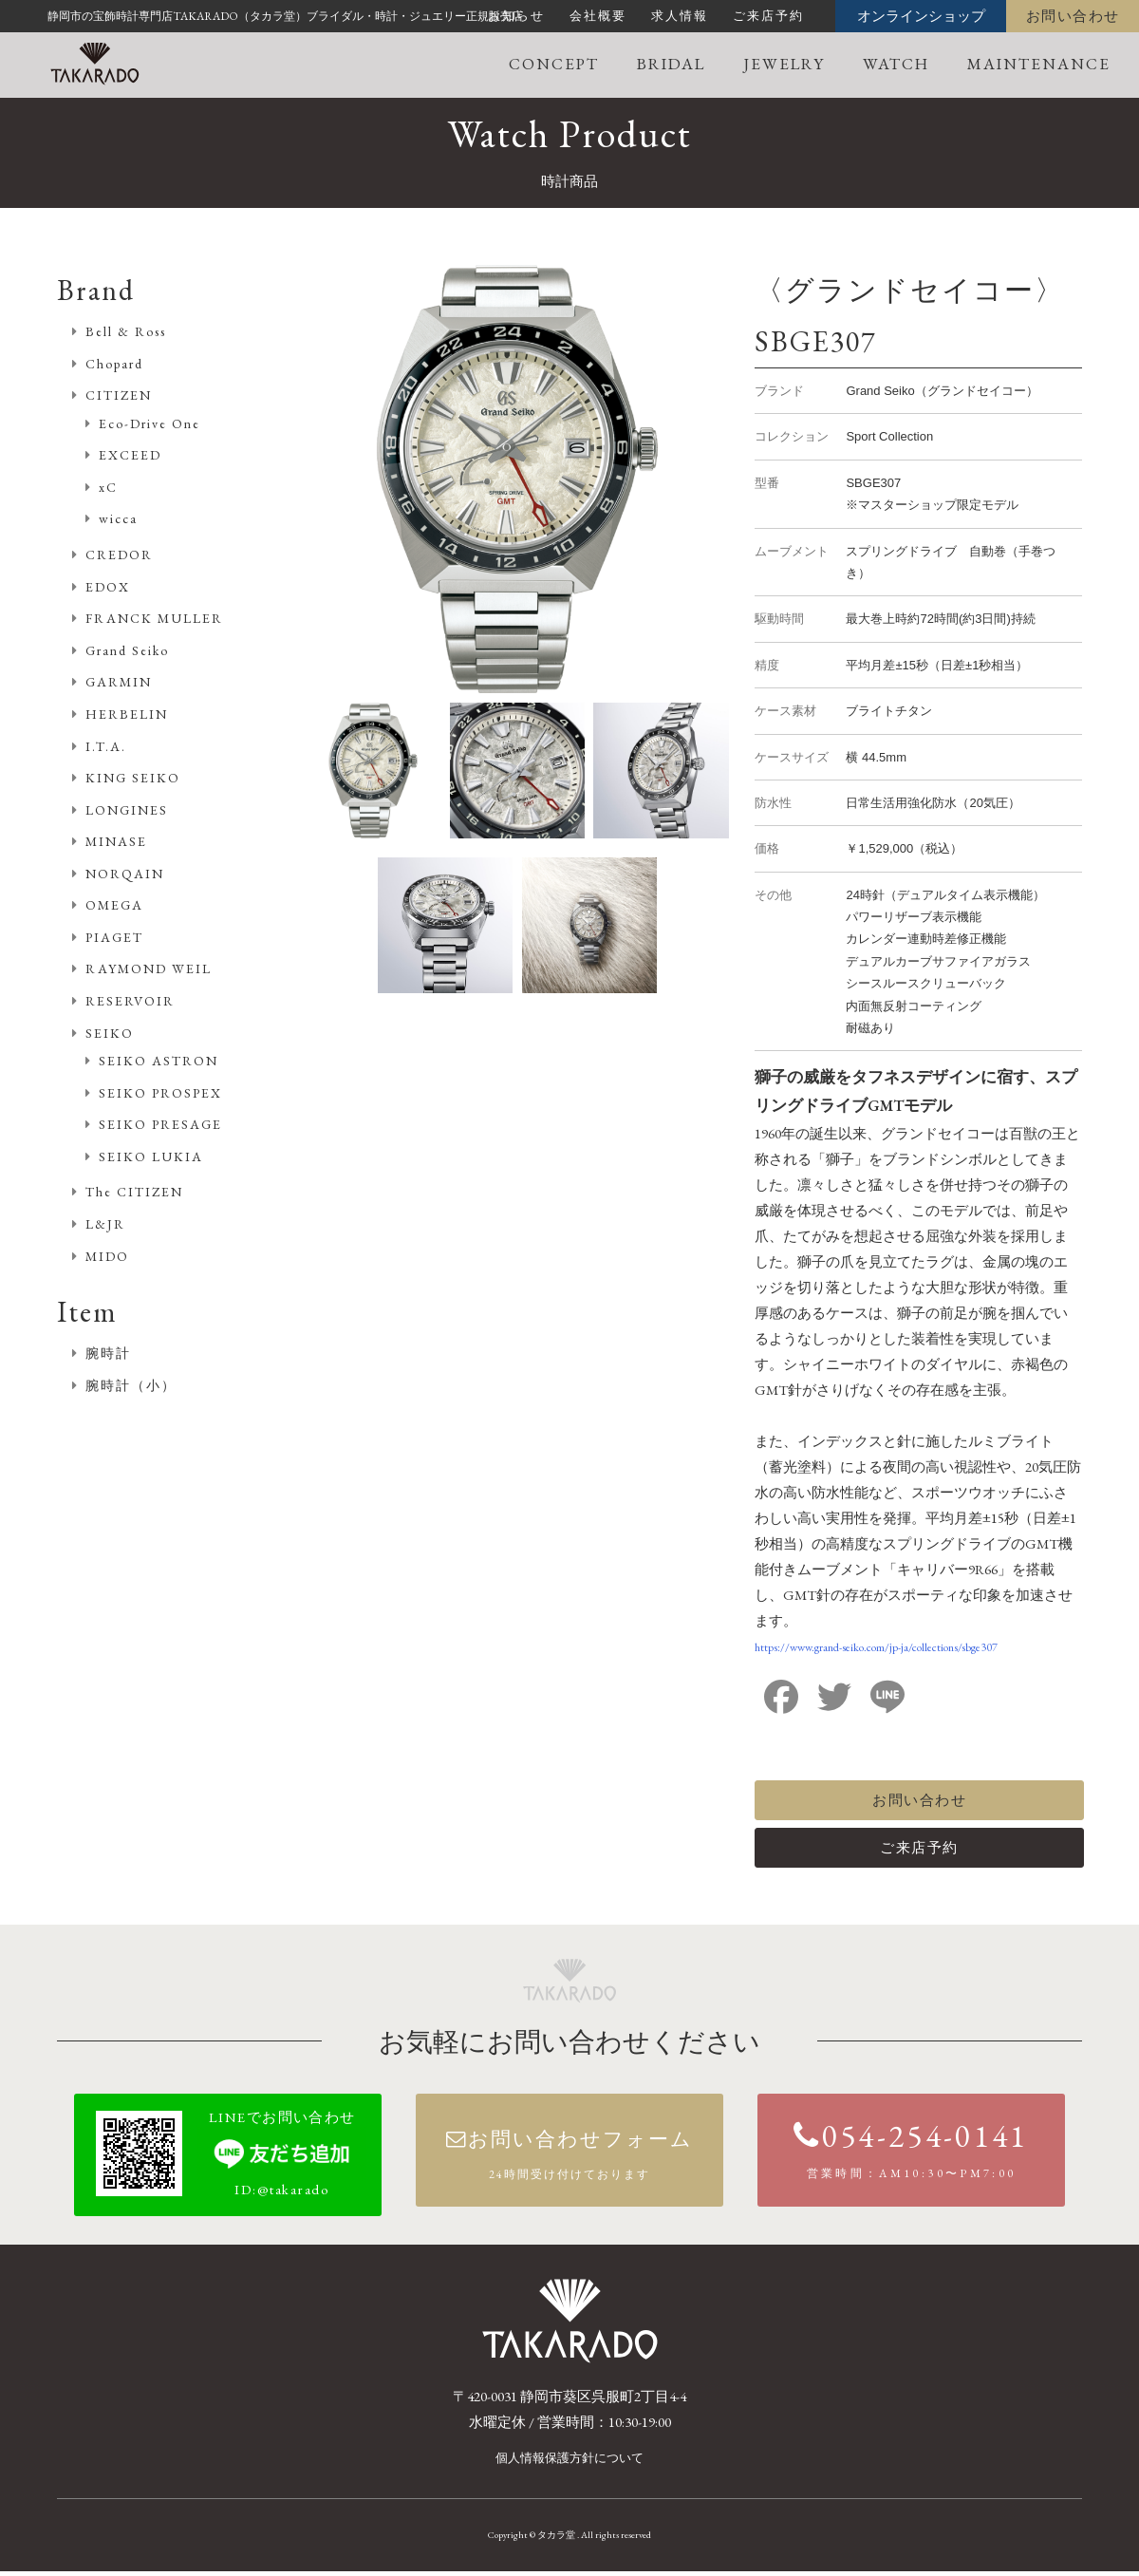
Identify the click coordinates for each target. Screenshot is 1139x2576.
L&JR (105, 1223)
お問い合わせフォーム (569, 2168)
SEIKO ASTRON (158, 1060)
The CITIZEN (134, 1191)
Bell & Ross (125, 331)
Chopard (114, 363)
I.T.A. (105, 746)
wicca (118, 518)
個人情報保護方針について (569, 2463)
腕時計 (108, 1353)
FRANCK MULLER (154, 618)
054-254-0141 (911, 2160)
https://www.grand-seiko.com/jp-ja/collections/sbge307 (876, 1647)
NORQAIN (124, 873)
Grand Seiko (127, 650)
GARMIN (118, 681)
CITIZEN (118, 395)
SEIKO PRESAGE (160, 1124)
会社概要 (598, 16)
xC (108, 487)
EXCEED (130, 454)
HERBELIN (126, 714)
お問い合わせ (1073, 16)
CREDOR (119, 554)
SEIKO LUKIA (151, 1156)
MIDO (107, 1256)
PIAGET (114, 937)
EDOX (107, 586)
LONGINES (126, 809)
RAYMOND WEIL (148, 968)
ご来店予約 (768, 16)
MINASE (116, 841)
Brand (96, 290)
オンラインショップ (921, 16)
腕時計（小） (131, 1385)
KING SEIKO (132, 777)
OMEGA (114, 904)
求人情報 (679, 16)
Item (87, 1311)
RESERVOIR (130, 1000)
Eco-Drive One (149, 423)
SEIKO (109, 1033)
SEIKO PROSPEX (160, 1092)
